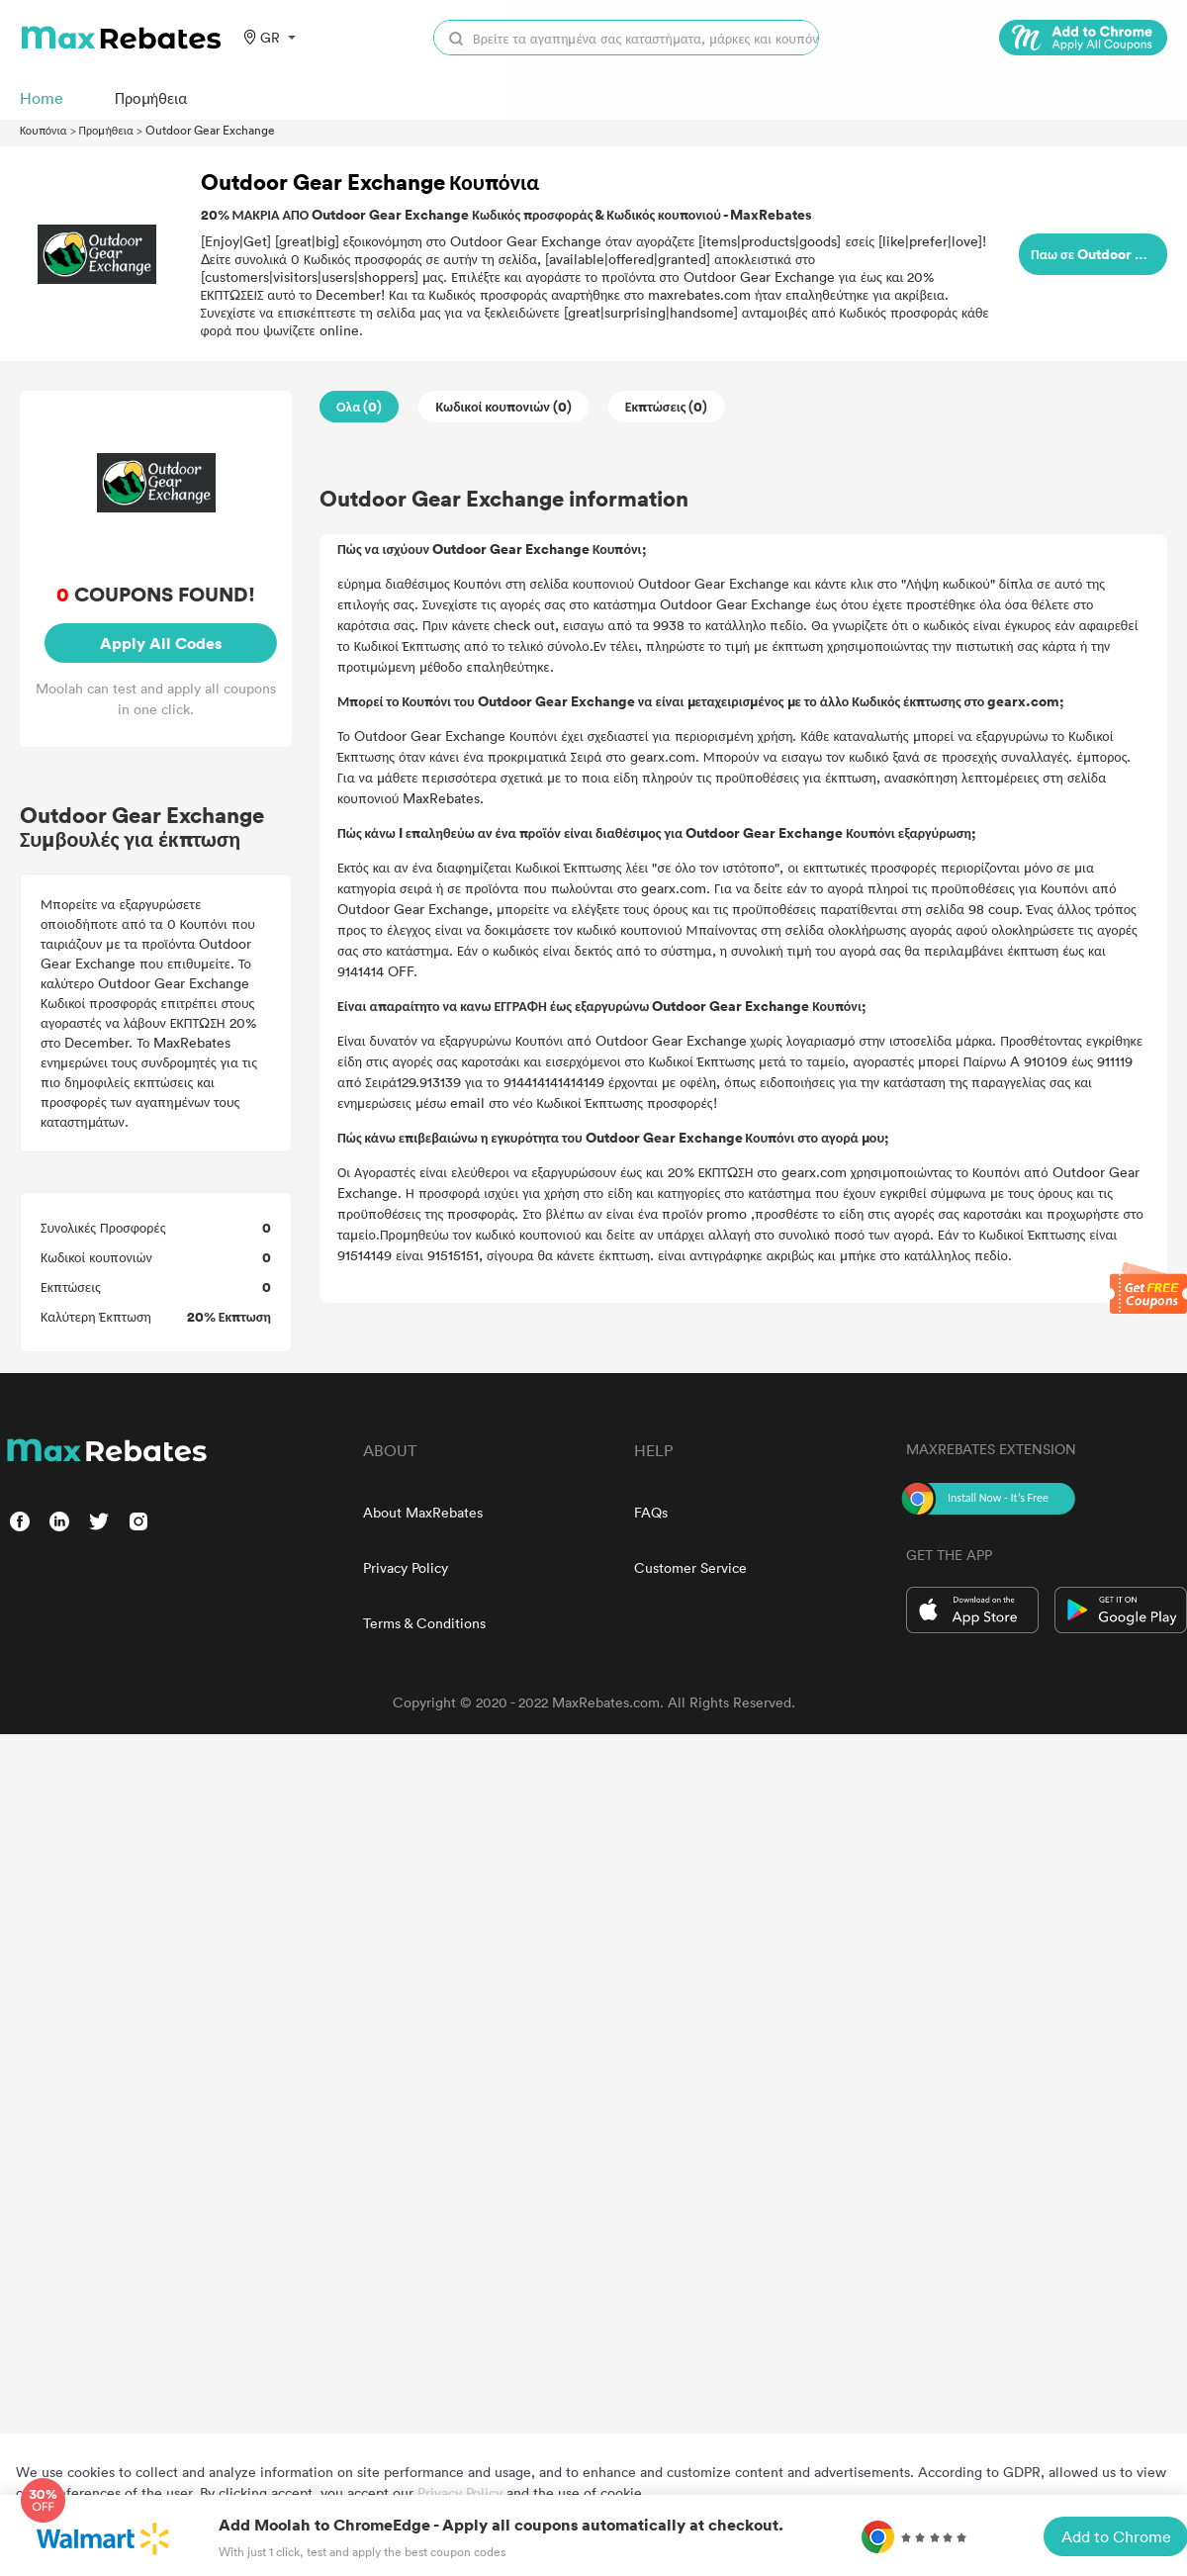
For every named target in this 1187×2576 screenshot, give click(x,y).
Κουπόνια (43, 129)
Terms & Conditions (424, 1622)
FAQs (651, 1512)
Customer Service (690, 1567)
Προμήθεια (106, 129)
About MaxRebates (423, 1512)
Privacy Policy (405, 1567)
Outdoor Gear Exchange (210, 129)
